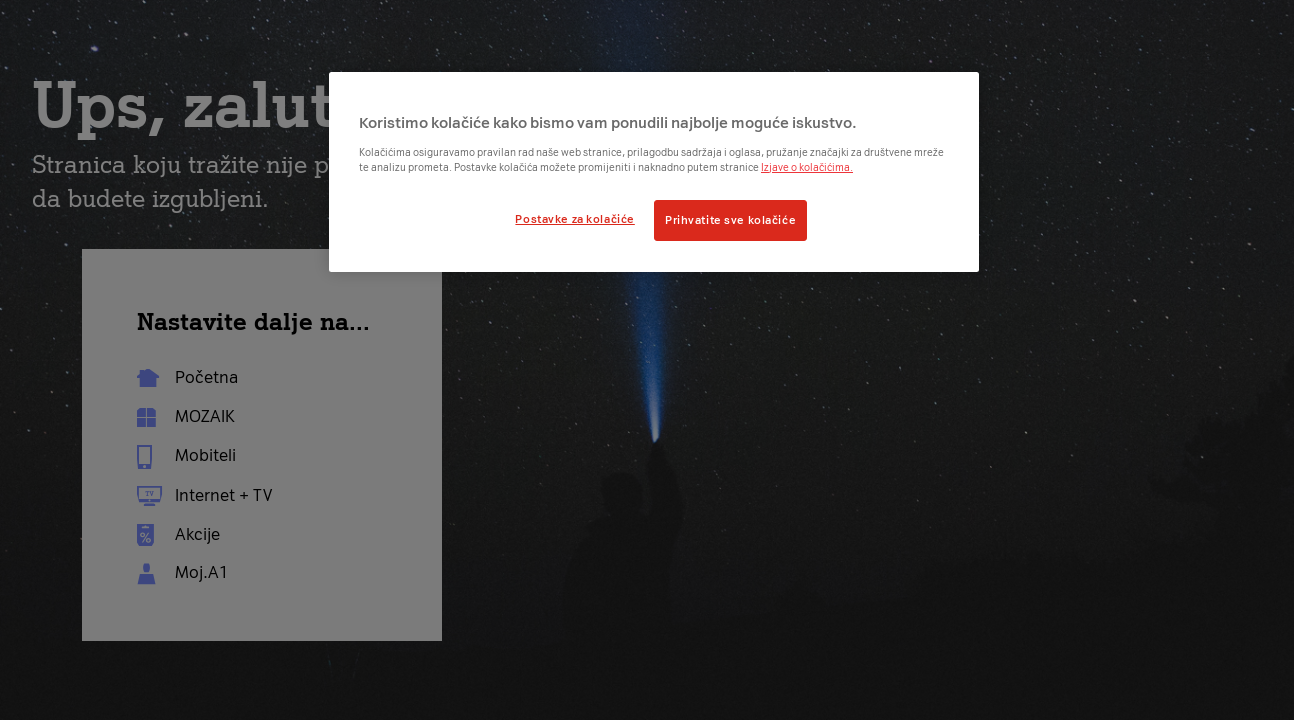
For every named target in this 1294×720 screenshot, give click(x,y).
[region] (654, 172)
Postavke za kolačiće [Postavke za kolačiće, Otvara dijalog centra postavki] (574, 219)
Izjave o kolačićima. (807, 167)
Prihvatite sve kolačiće (730, 220)
